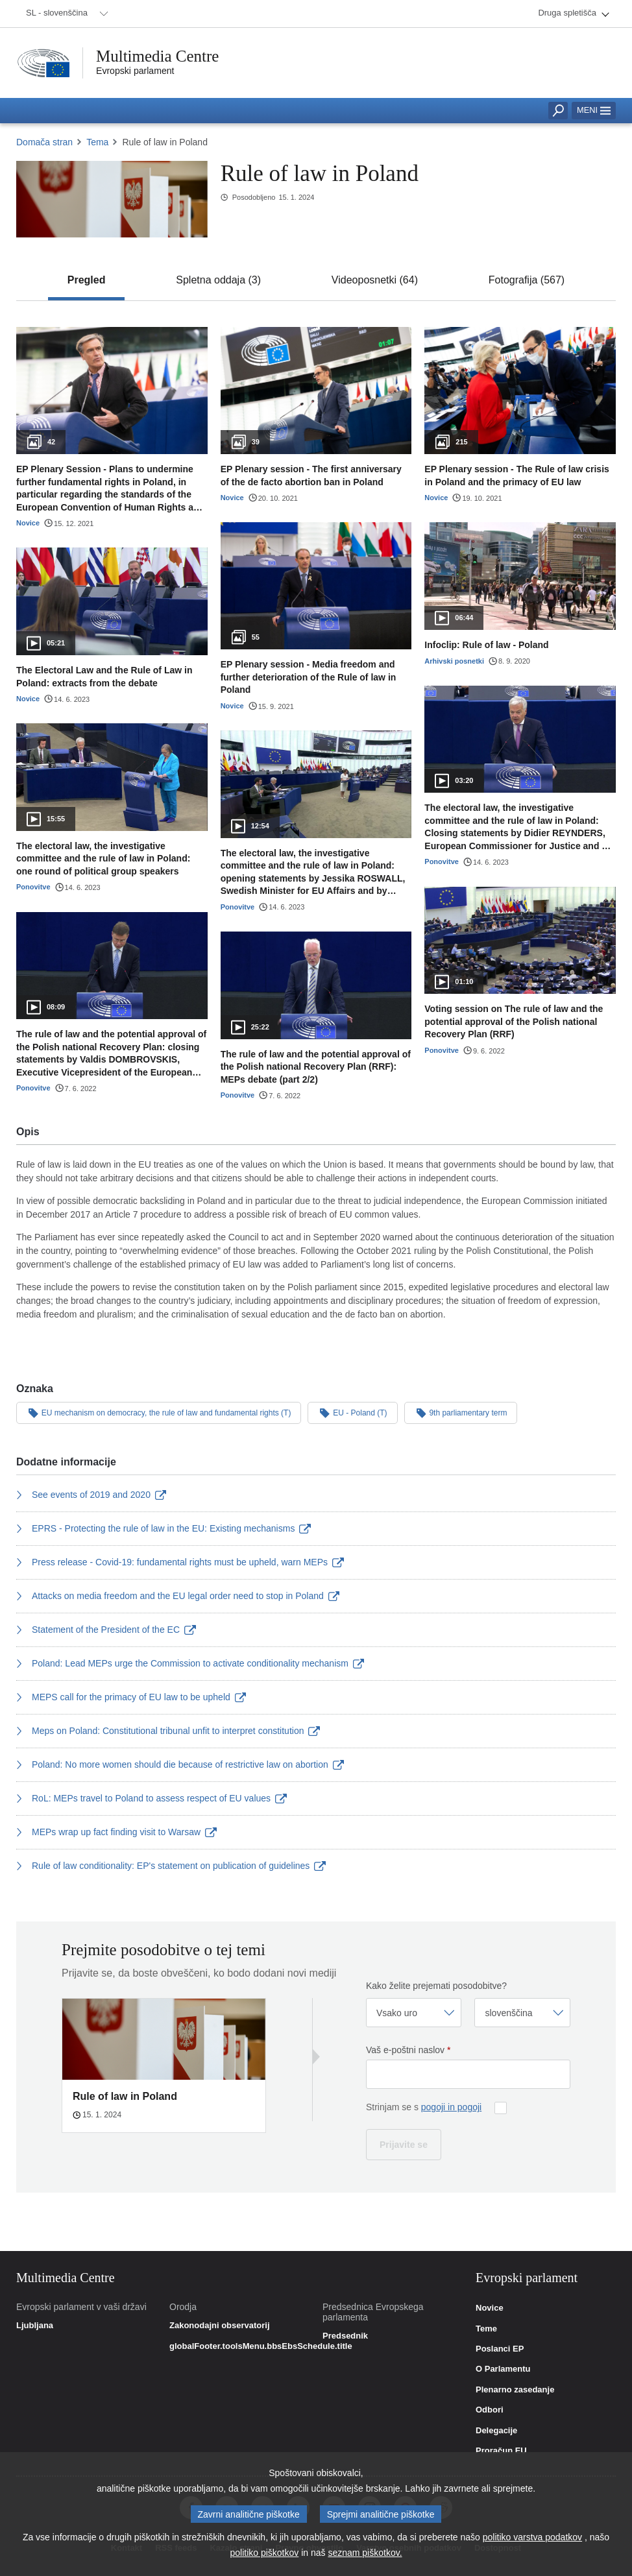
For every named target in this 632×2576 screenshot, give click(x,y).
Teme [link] (486, 2328)
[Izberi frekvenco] (414, 2012)
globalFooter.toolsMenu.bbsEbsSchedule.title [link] (260, 2346)
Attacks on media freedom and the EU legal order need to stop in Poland (177, 1596)
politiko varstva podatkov (532, 2539)
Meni (594, 110)
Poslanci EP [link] (500, 2348)
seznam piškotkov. (365, 2555)
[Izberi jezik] (522, 2012)
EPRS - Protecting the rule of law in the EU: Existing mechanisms (163, 1528)
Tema (97, 142)
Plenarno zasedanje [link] (515, 2389)
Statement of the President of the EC (106, 1629)
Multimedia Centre (157, 56)
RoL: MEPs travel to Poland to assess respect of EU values (151, 1798)
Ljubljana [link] (34, 2325)
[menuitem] (65, 13)
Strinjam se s (423, 2107)
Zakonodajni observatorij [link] (219, 2325)
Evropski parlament (135, 71)
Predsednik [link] (345, 2336)
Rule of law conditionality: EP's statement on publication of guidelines (171, 1865)
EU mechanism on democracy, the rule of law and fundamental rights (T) (159, 1412)
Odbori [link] (490, 2409)
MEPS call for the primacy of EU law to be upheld (131, 1697)
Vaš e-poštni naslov (408, 2050)
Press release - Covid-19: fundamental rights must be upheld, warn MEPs (180, 1562)
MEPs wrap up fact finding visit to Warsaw (116, 1832)
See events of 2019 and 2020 (91, 1494)
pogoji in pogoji (451, 2107)
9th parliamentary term (461, 1412)
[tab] (86, 280)
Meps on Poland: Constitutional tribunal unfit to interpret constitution (168, 1731)
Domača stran (44, 142)
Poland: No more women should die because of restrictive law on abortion (180, 1764)
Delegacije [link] (496, 2430)
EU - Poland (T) (352, 1412)
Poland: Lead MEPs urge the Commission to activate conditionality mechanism (190, 1663)
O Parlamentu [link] (503, 2369)
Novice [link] (490, 2308)
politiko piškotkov (264, 2555)
